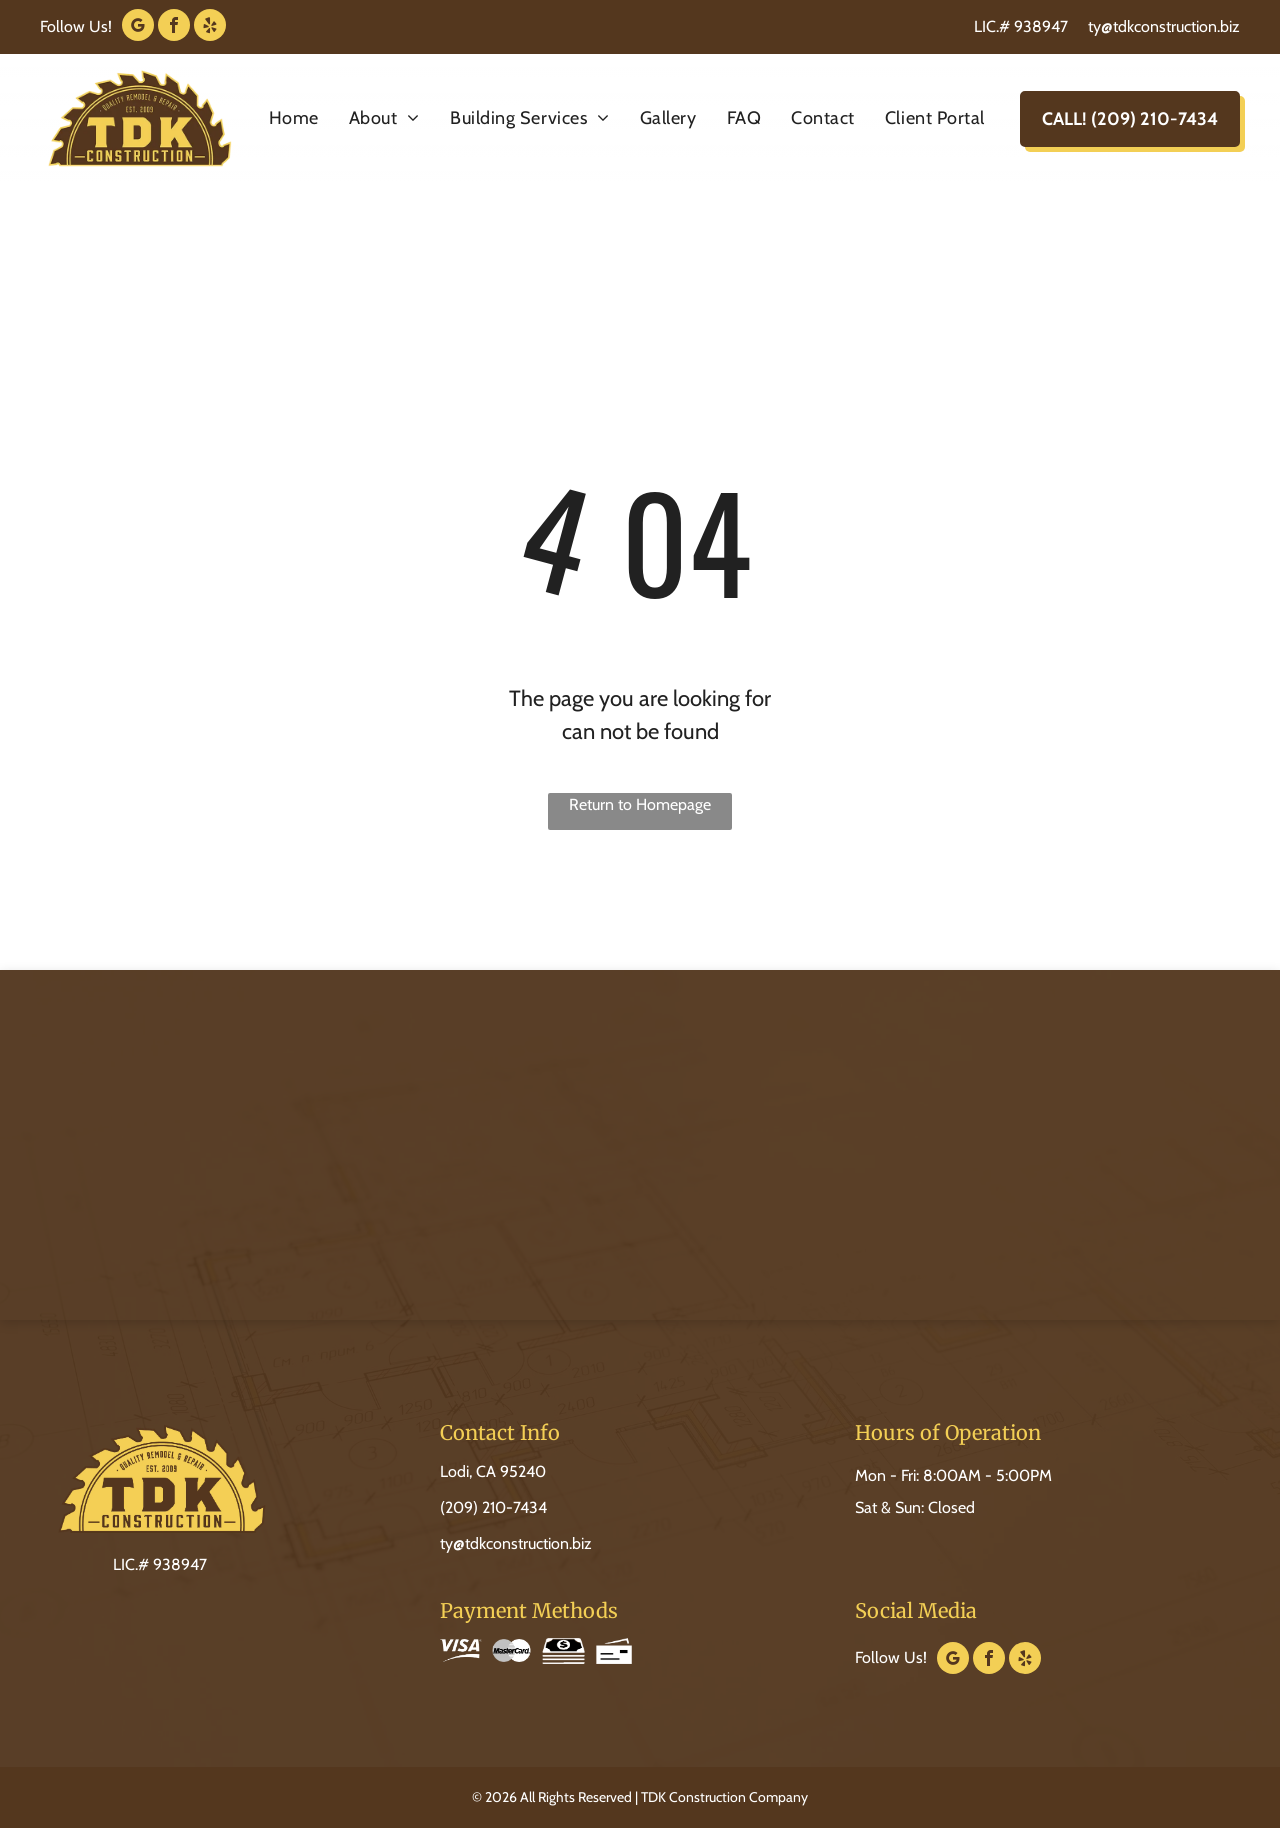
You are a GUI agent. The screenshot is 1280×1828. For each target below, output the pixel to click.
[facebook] (174, 27)
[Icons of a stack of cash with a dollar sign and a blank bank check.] (584, 1651)
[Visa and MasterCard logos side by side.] (488, 1651)
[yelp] (210, 27)
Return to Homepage (640, 804)
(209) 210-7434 (493, 1507)
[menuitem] (294, 118)
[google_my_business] (138, 27)
